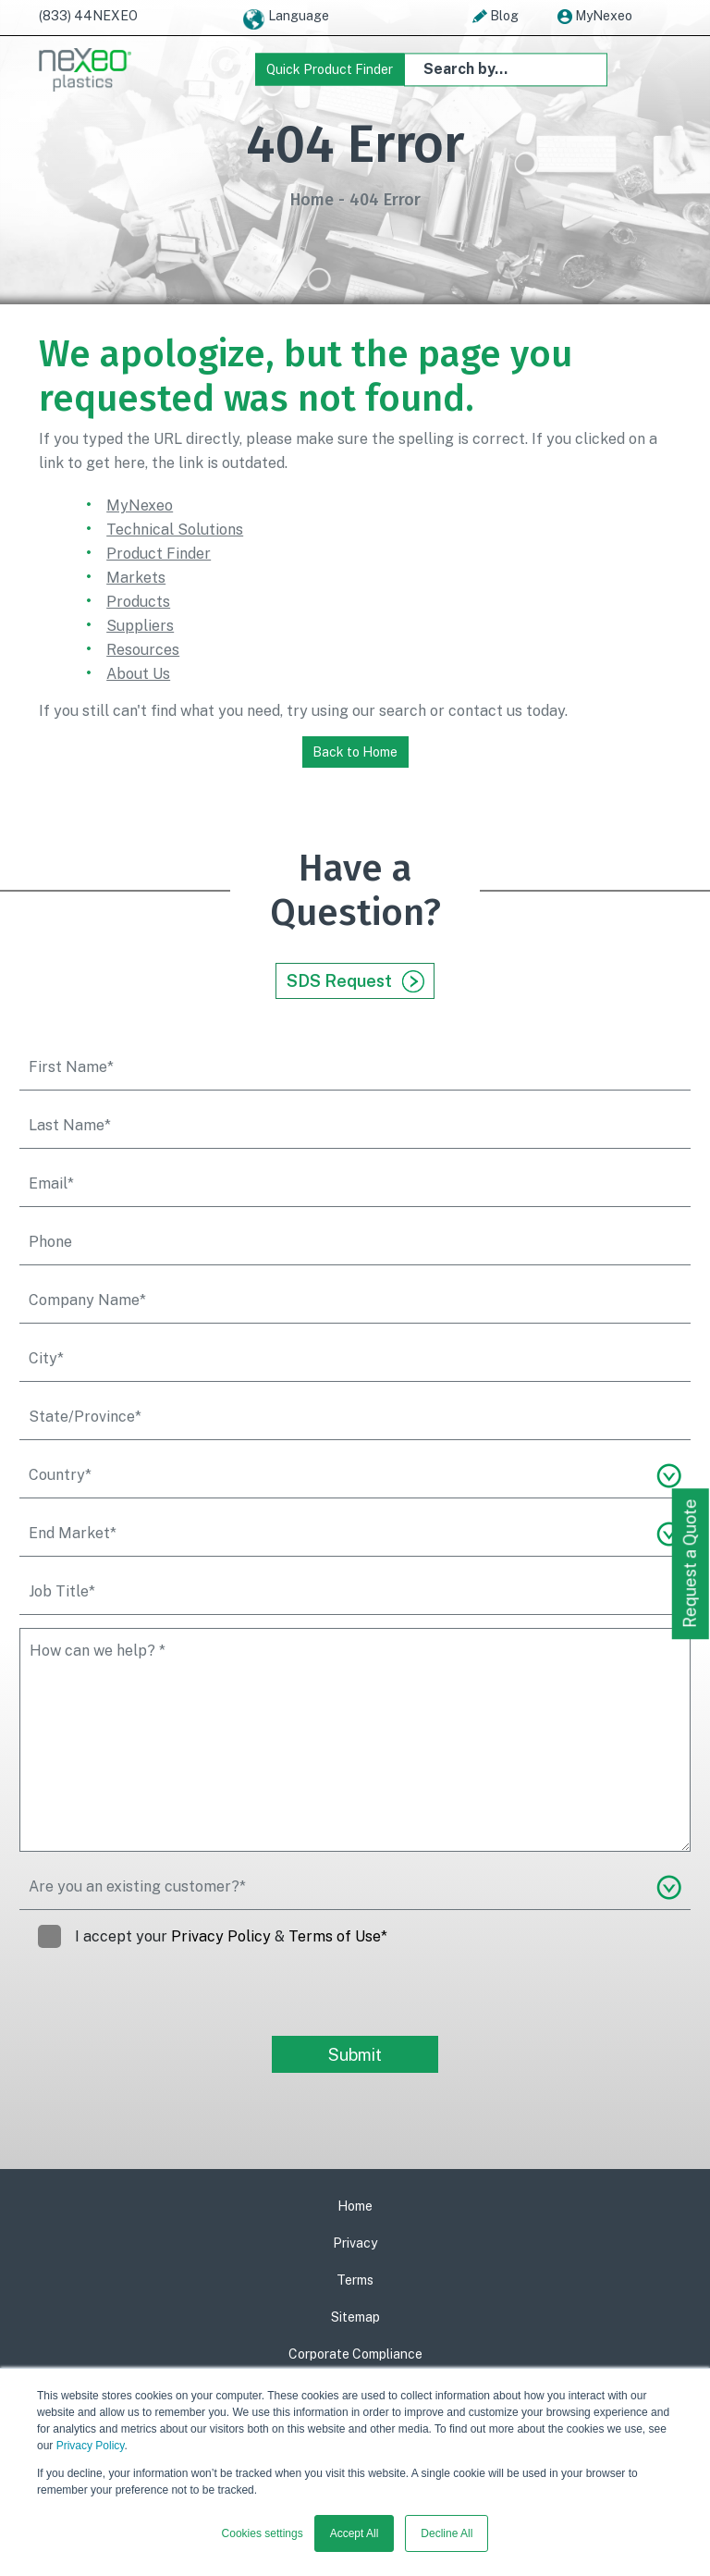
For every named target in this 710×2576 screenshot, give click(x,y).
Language (285, 19)
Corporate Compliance (355, 2354)
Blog (495, 16)
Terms (355, 2280)
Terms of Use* (337, 1936)
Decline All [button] (446, 2533)
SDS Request (355, 981)
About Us (138, 674)
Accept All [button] (354, 2533)
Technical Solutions (174, 529)
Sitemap (355, 2317)
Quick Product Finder (329, 69)
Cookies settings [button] (262, 2533)
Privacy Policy (90, 2445)
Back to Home (355, 752)
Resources (142, 650)
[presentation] (159, 2000)
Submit (355, 2054)
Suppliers (140, 626)
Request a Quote (690, 1564)
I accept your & (212, 1936)
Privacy (355, 2243)
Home (312, 200)
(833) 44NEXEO (88, 16)
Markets (135, 577)
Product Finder (158, 553)
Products (138, 601)
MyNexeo (594, 16)
